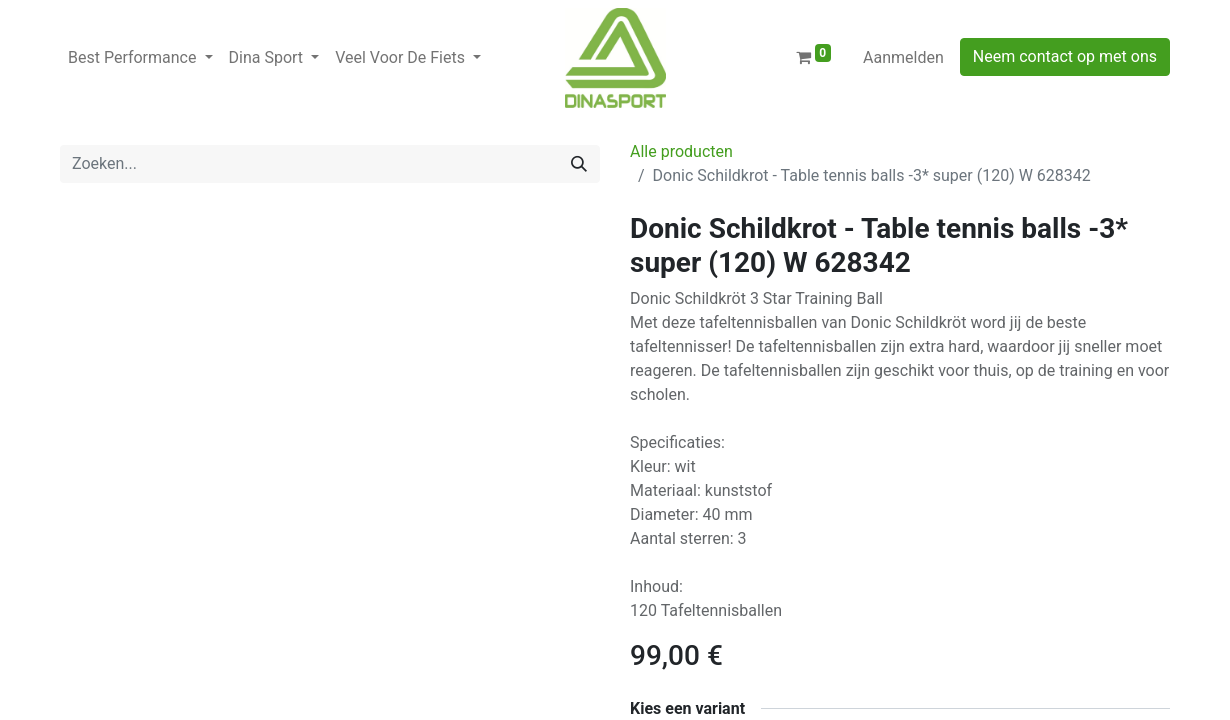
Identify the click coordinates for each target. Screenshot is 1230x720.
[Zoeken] (579, 164)
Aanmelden (903, 57)
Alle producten (681, 151)
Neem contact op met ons (1065, 56)
